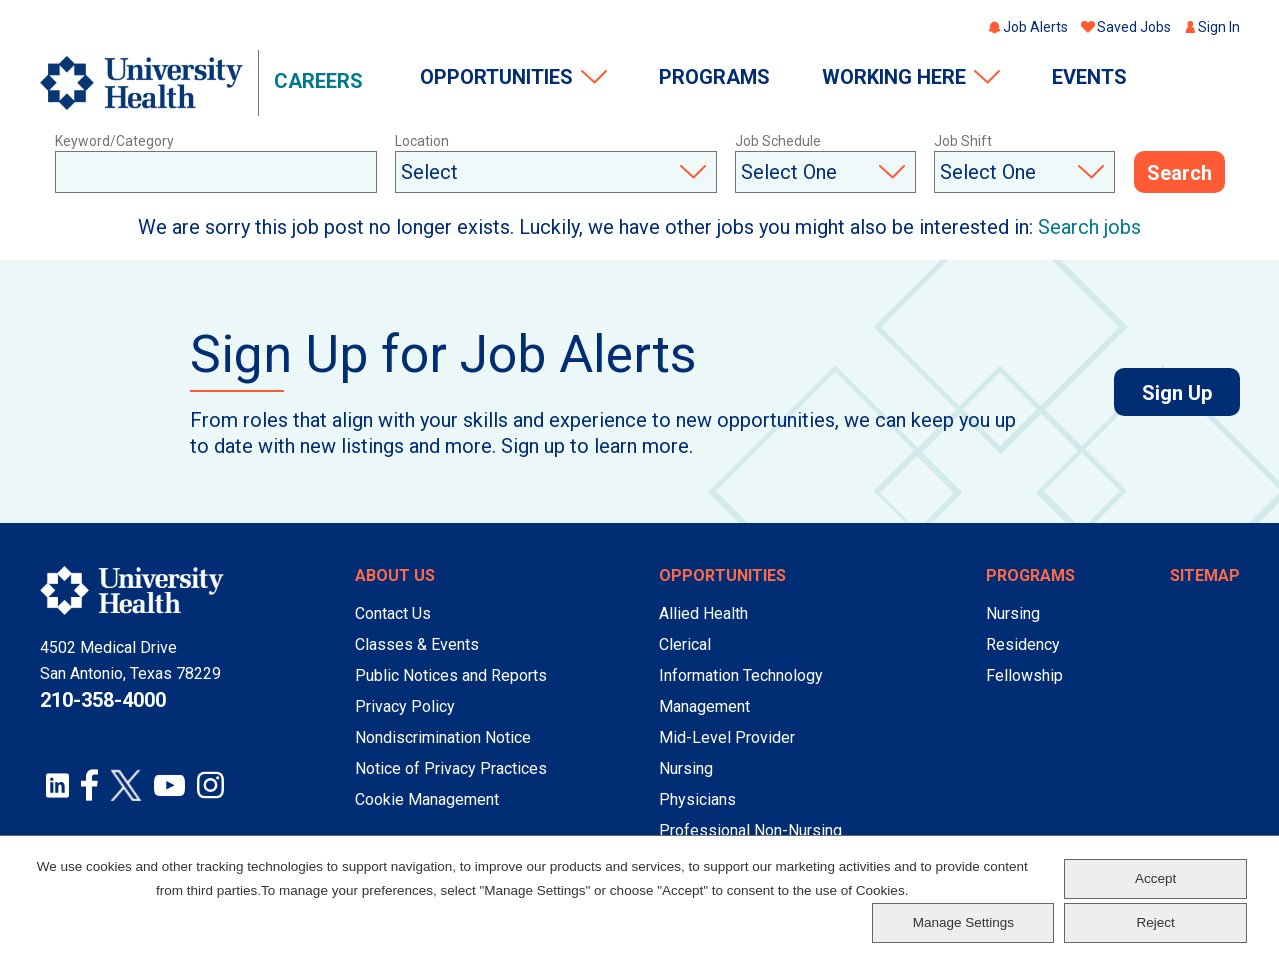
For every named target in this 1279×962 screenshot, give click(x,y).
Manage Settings (963, 922)
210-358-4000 (103, 700)
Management (704, 706)
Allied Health (703, 613)
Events (1089, 77)
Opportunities (496, 77)
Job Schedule (778, 141)
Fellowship (1024, 675)
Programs (714, 77)
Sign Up (1191, 392)
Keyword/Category (114, 141)
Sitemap (1205, 575)
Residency (1023, 644)
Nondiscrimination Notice (443, 737)
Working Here (894, 77)
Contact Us (393, 613)
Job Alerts (1035, 27)
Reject (1155, 922)
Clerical (685, 644)
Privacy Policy (405, 706)
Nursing (686, 768)
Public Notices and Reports (451, 675)
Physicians (697, 799)
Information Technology (741, 675)
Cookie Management (427, 799)
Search (1179, 173)
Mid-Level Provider (727, 737)
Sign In (1219, 27)
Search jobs (1089, 227)
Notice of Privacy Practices (451, 768)
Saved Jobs (1134, 27)
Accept (1155, 878)
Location (422, 141)
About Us (395, 575)
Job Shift (963, 141)
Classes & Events (417, 644)
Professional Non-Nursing (750, 830)
